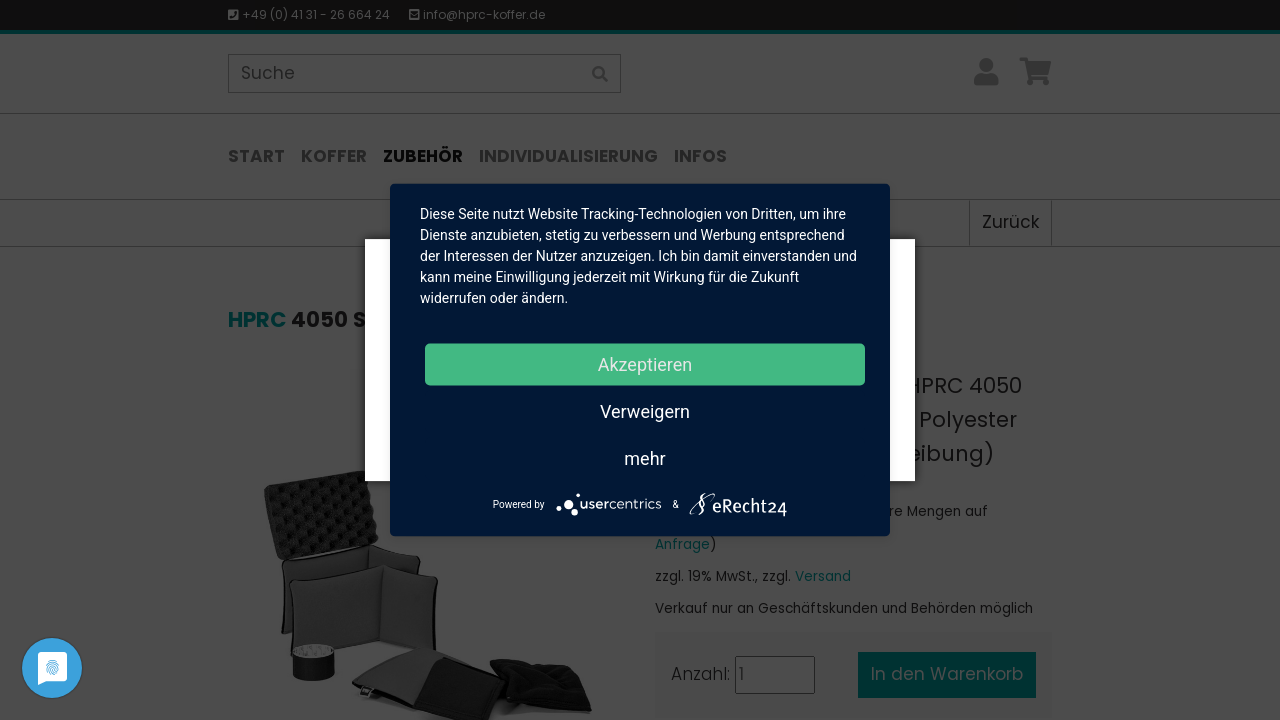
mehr (644, 458)
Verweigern (645, 411)
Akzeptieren (645, 364)
